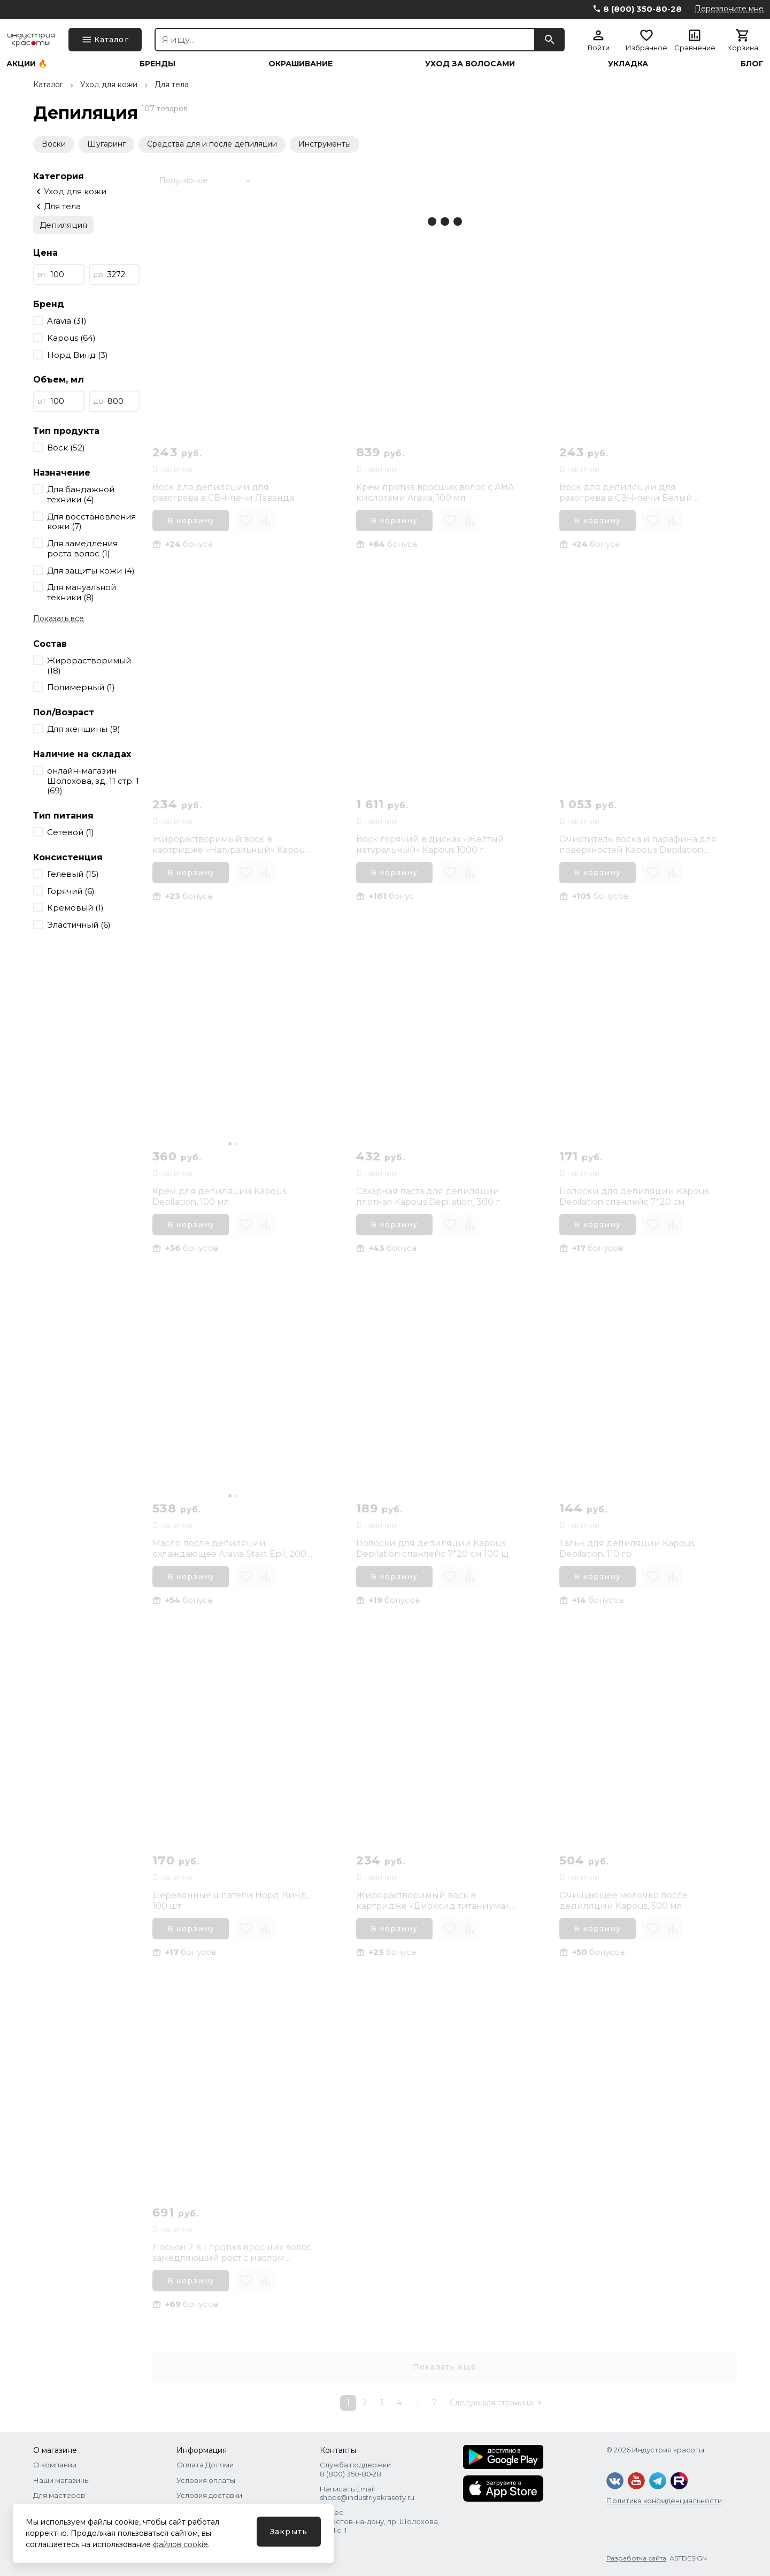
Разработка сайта (636, 2558)
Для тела (172, 84)
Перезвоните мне (729, 8)
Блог (752, 63)
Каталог (48, 84)
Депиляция (63, 225)
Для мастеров (59, 2495)
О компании (54, 2464)
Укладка (628, 63)
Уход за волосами (470, 63)
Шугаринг (106, 144)
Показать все (58, 618)
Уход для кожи (108, 84)
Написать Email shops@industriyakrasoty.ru (367, 2493)
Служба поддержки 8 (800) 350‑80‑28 (355, 2469)
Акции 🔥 (26, 63)
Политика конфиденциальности (664, 2500)
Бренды (157, 63)
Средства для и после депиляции (212, 144)
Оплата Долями (205, 2464)
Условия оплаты (205, 2480)
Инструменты (324, 144)
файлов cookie (180, 2544)
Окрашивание (300, 63)
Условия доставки (209, 2495)
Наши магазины (61, 2480)
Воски (54, 144)
